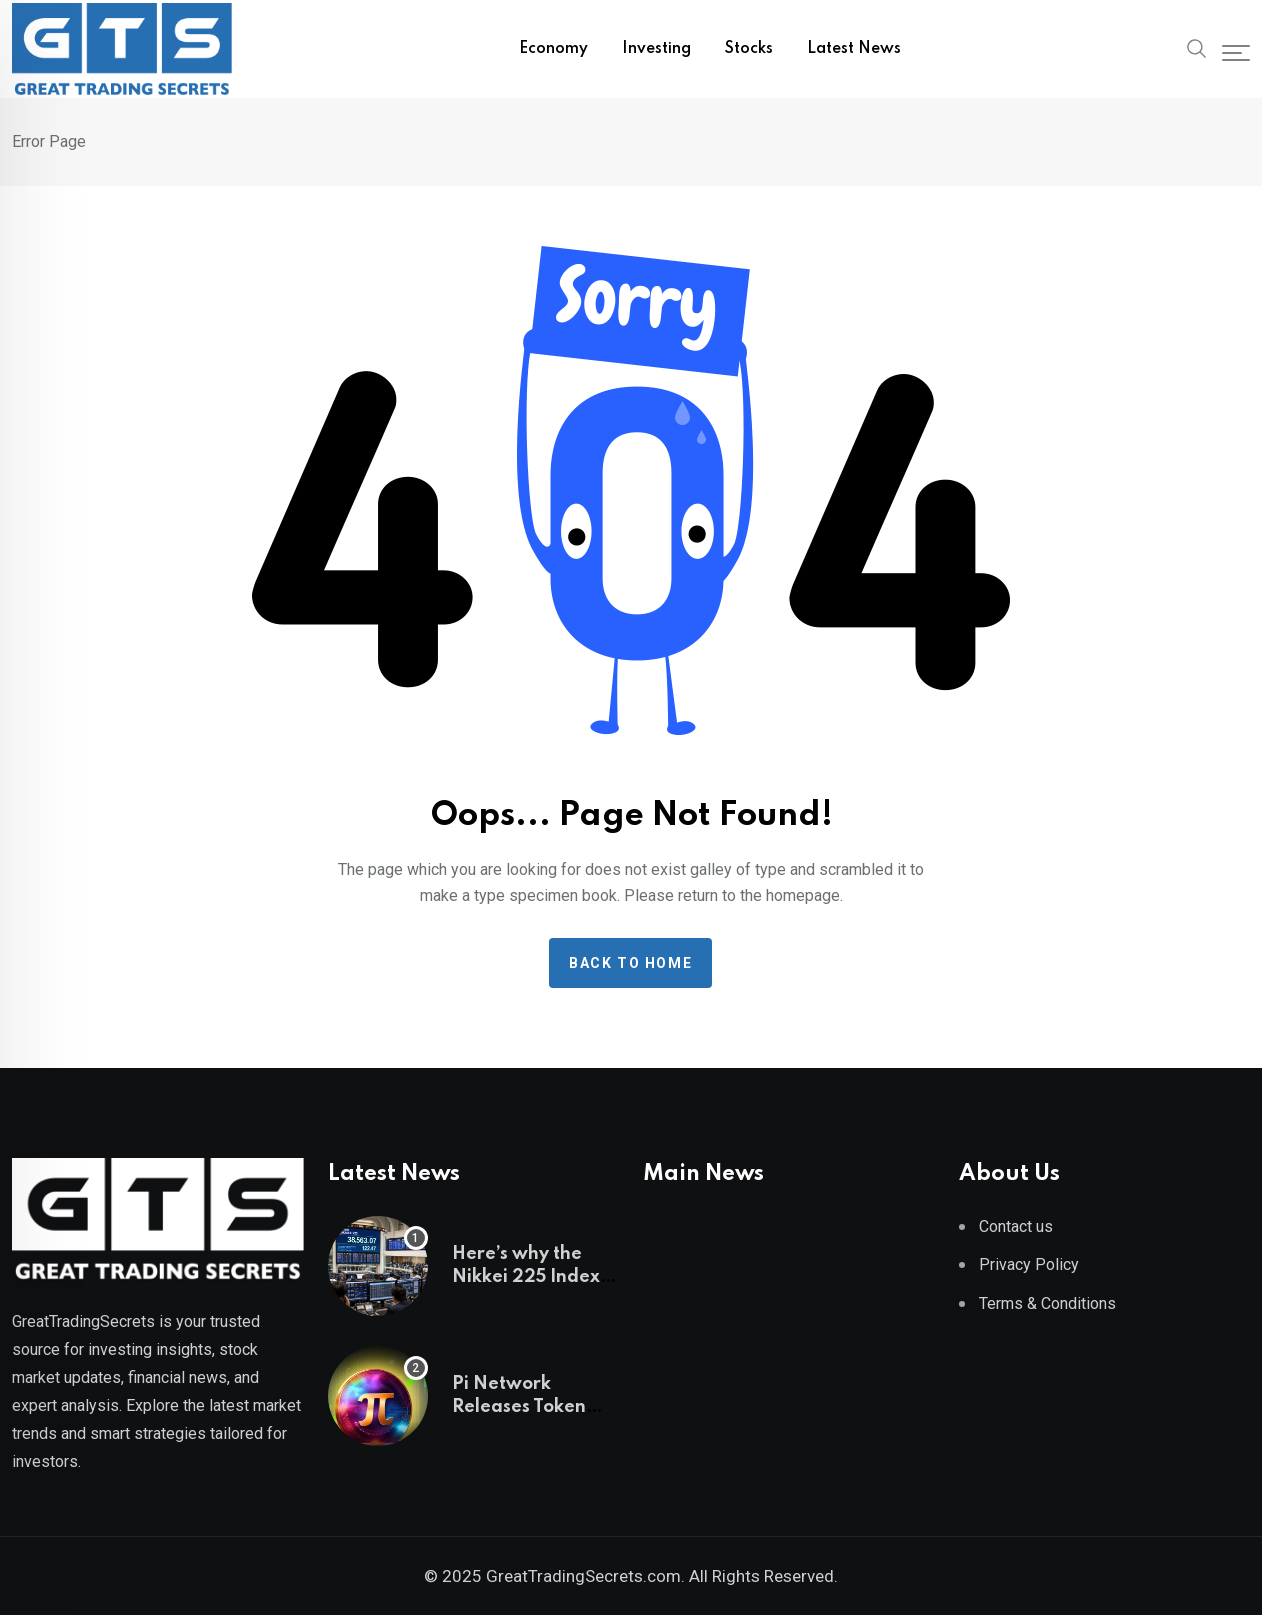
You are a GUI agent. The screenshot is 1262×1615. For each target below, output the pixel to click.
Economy (553, 49)
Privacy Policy (1029, 1264)
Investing (656, 49)
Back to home (630, 963)
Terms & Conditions (1047, 1303)
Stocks (749, 49)
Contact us (1016, 1226)
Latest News (854, 49)
